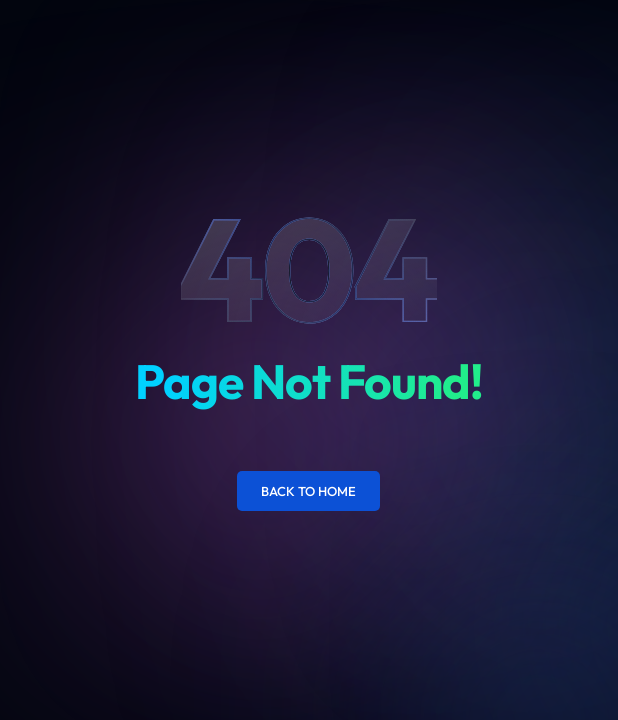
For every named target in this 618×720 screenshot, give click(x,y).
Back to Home (308, 491)
